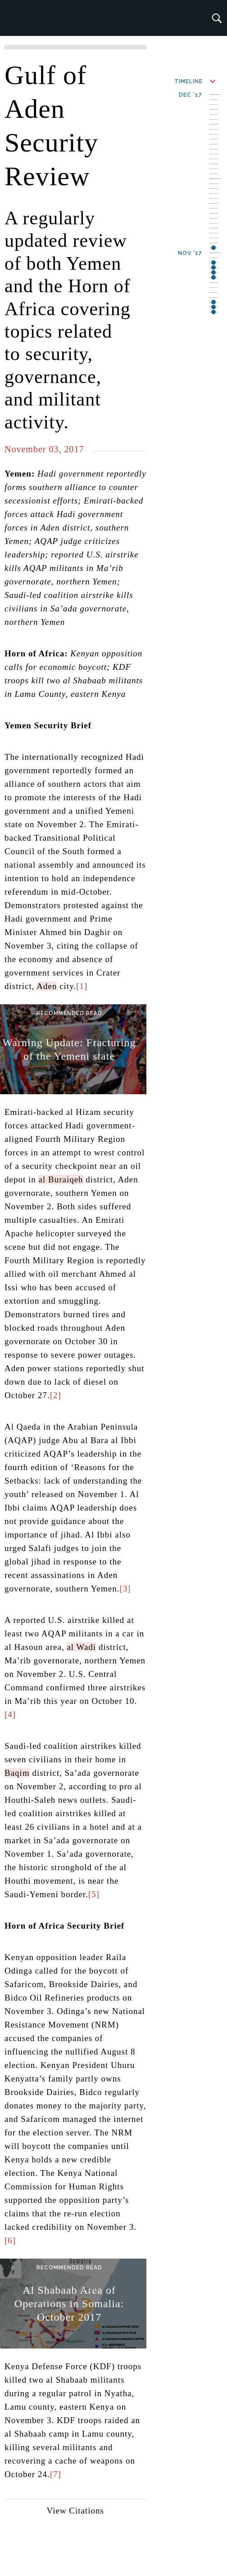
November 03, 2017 (44, 449)
